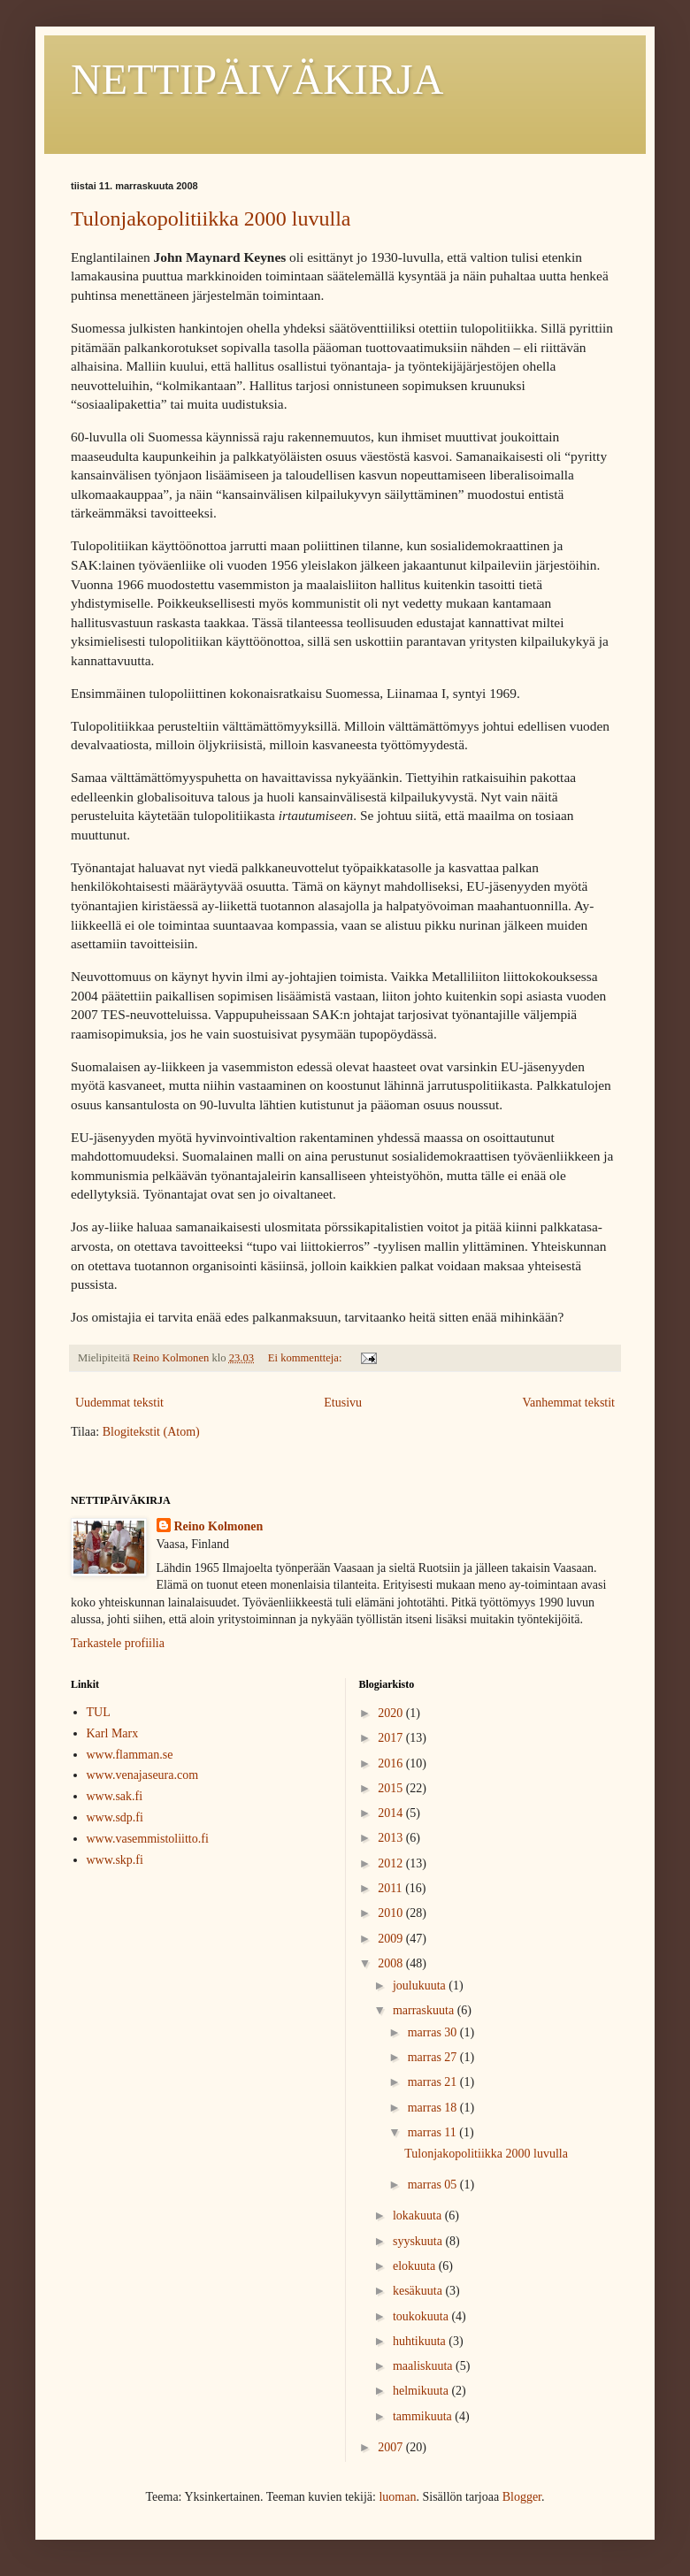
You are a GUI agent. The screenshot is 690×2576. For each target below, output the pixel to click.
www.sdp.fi (115, 1817)
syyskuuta (419, 2241)
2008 (392, 1963)
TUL (99, 1712)
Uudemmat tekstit (119, 1402)
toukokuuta (422, 2316)
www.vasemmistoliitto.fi (148, 1838)
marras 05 (434, 2184)
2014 (392, 1813)
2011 (391, 1888)
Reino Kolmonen (219, 1526)
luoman (397, 2496)
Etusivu (343, 1402)
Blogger (521, 2496)
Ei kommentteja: (306, 1358)
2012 (392, 1863)
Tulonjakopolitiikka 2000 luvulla (210, 218)
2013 (392, 1837)
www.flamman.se (130, 1754)
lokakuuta (419, 2215)
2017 (392, 1737)
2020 (392, 1713)
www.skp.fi (115, 1860)
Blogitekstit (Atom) (151, 1431)
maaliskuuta (424, 2366)
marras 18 (434, 2107)
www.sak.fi (115, 1796)
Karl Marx (113, 1733)
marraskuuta (425, 2010)
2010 (392, 1913)
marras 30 (434, 2032)
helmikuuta (422, 2390)
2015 (392, 1788)
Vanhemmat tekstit (568, 1402)
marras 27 (434, 2057)
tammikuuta (424, 2416)
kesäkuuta (419, 2290)
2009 (392, 1938)
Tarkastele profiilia (118, 1643)
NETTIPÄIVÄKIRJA (257, 79)
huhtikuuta (420, 2341)
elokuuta (416, 2266)
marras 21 (434, 2082)
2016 (392, 1763)
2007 (392, 2447)
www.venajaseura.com (143, 1775)
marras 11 (434, 2132)
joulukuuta (420, 1985)
